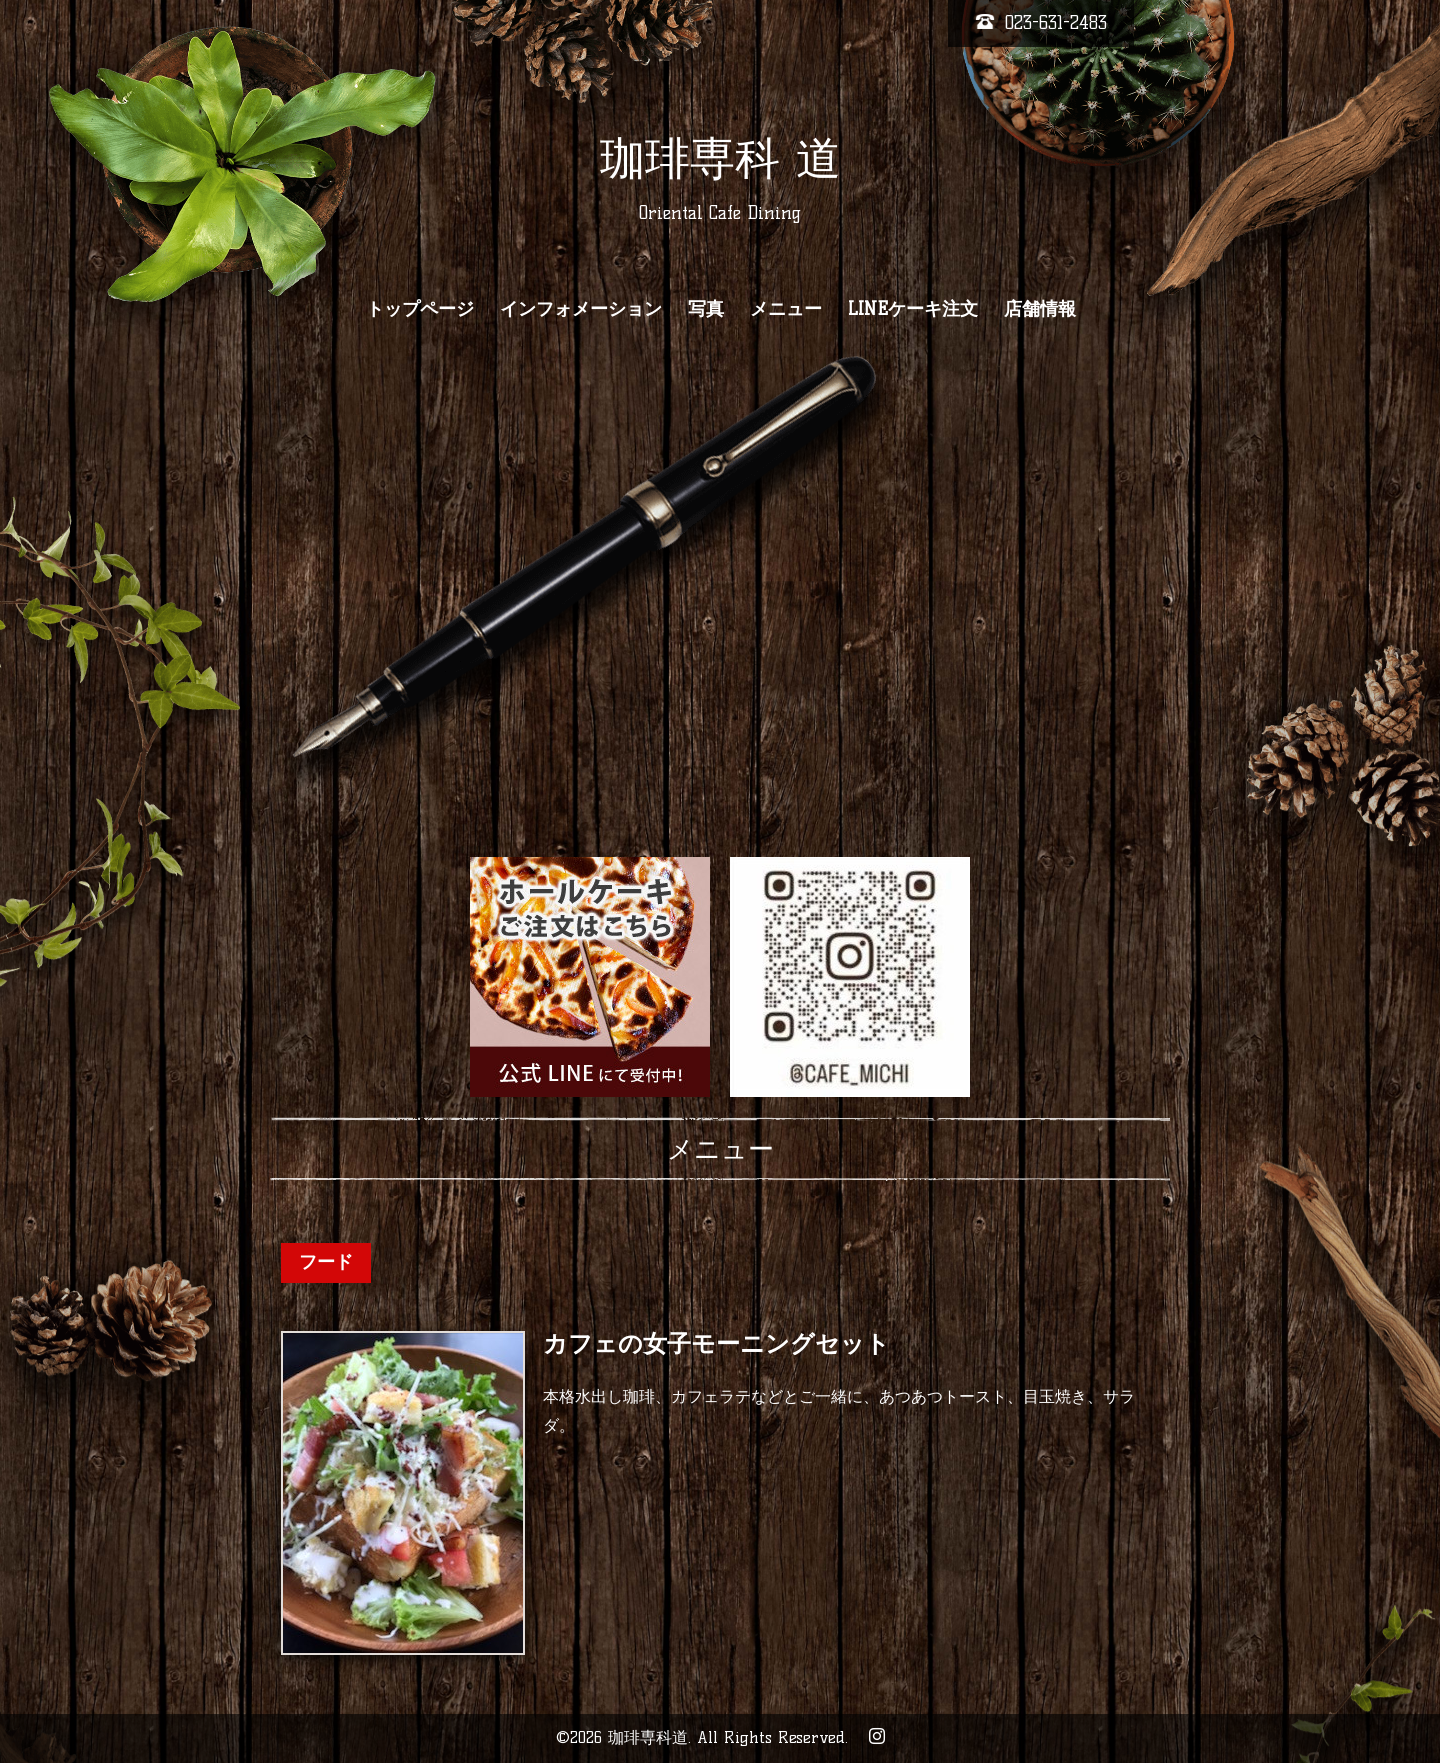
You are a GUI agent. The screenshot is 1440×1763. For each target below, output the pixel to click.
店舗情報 (1040, 309)
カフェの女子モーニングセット (716, 1344)
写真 (706, 309)
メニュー (786, 309)
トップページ (420, 309)
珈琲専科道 (648, 1737)
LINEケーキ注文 (913, 309)
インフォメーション (581, 309)
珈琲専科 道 (720, 158)
